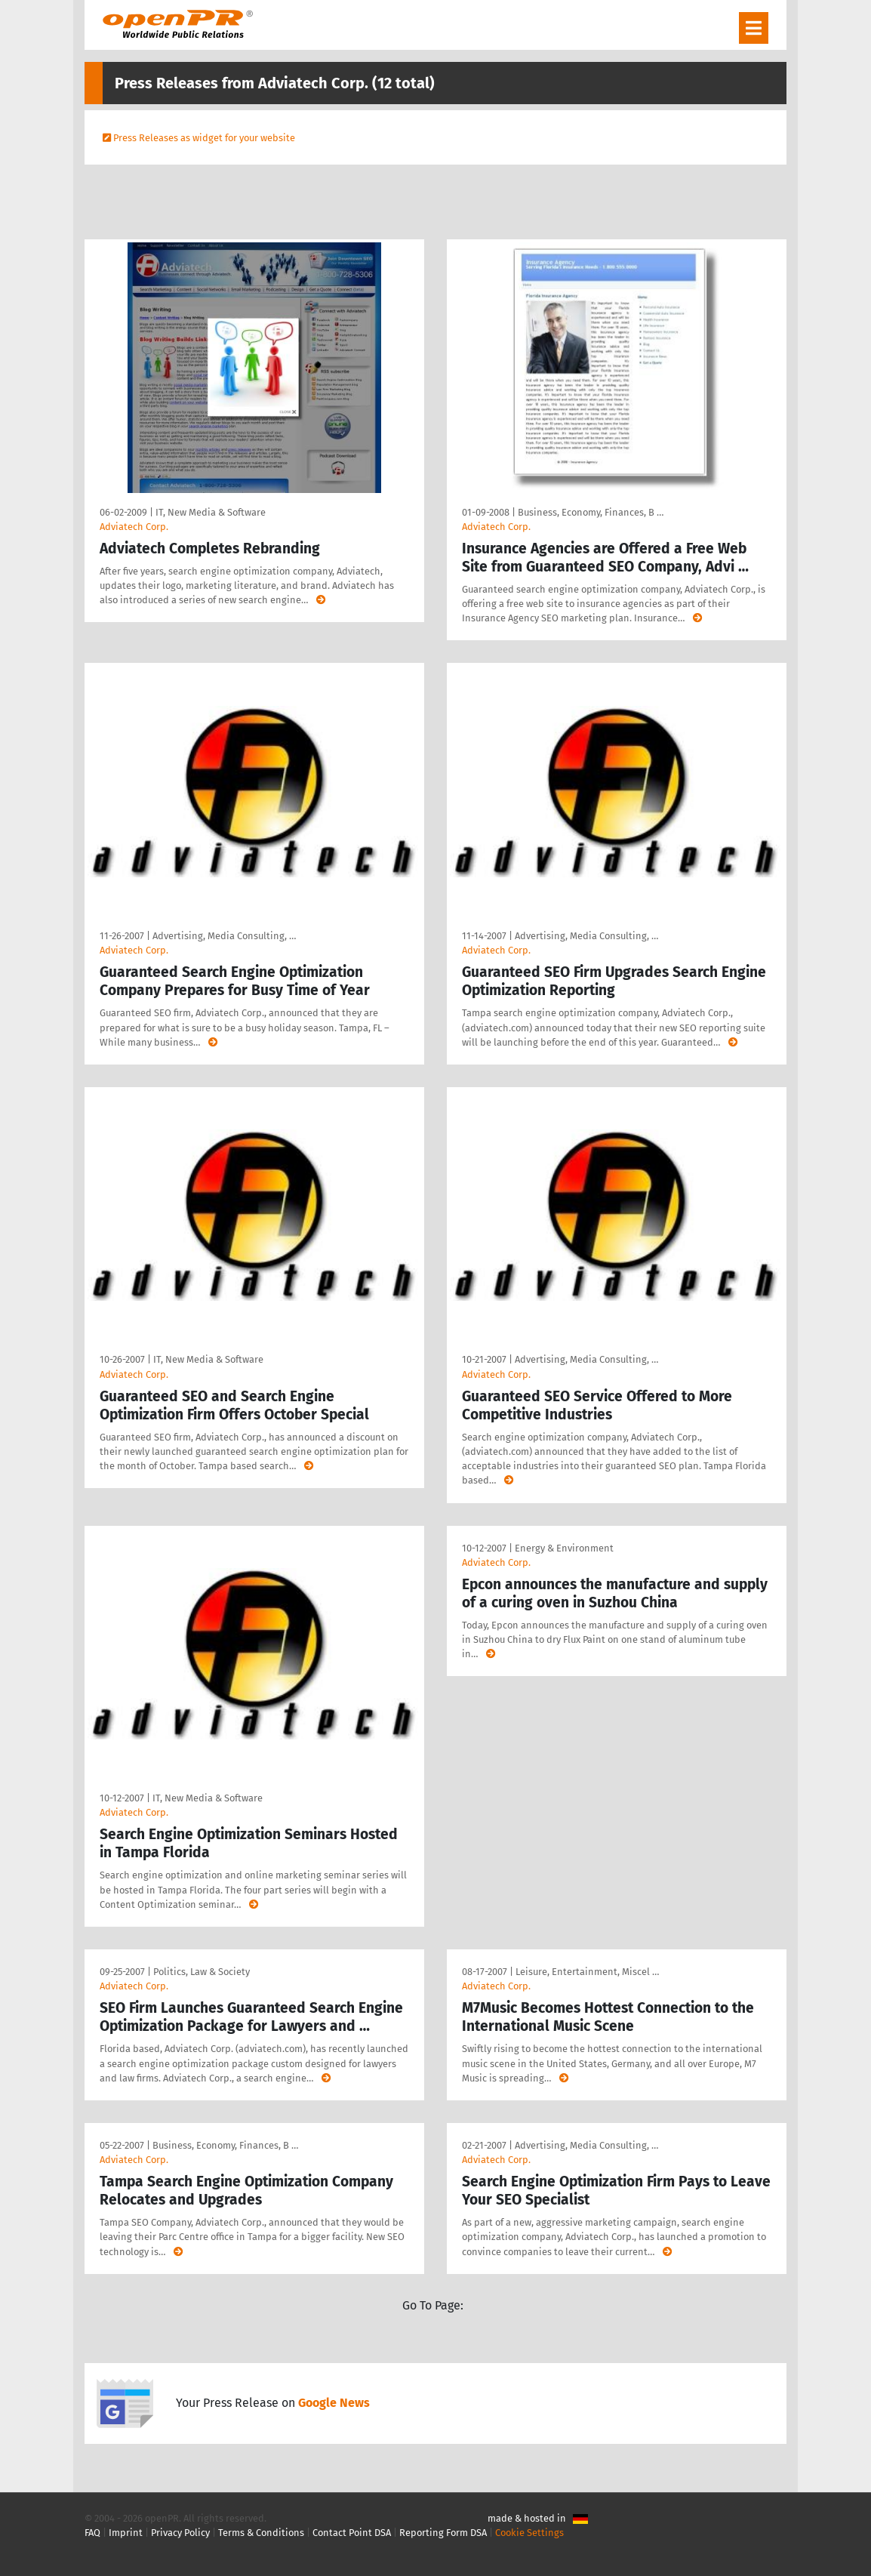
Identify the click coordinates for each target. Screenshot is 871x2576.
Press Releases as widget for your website (204, 137)
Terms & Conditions (261, 2532)
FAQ (92, 2532)
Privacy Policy (180, 2532)
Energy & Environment (564, 1548)
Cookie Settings (529, 2532)
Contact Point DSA (351, 2532)
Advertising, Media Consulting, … (224, 935)
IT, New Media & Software (210, 512)
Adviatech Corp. (134, 526)
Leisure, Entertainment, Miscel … (587, 1971)
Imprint (126, 2532)
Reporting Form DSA (443, 2532)
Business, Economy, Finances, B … (590, 512)
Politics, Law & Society (201, 1971)
